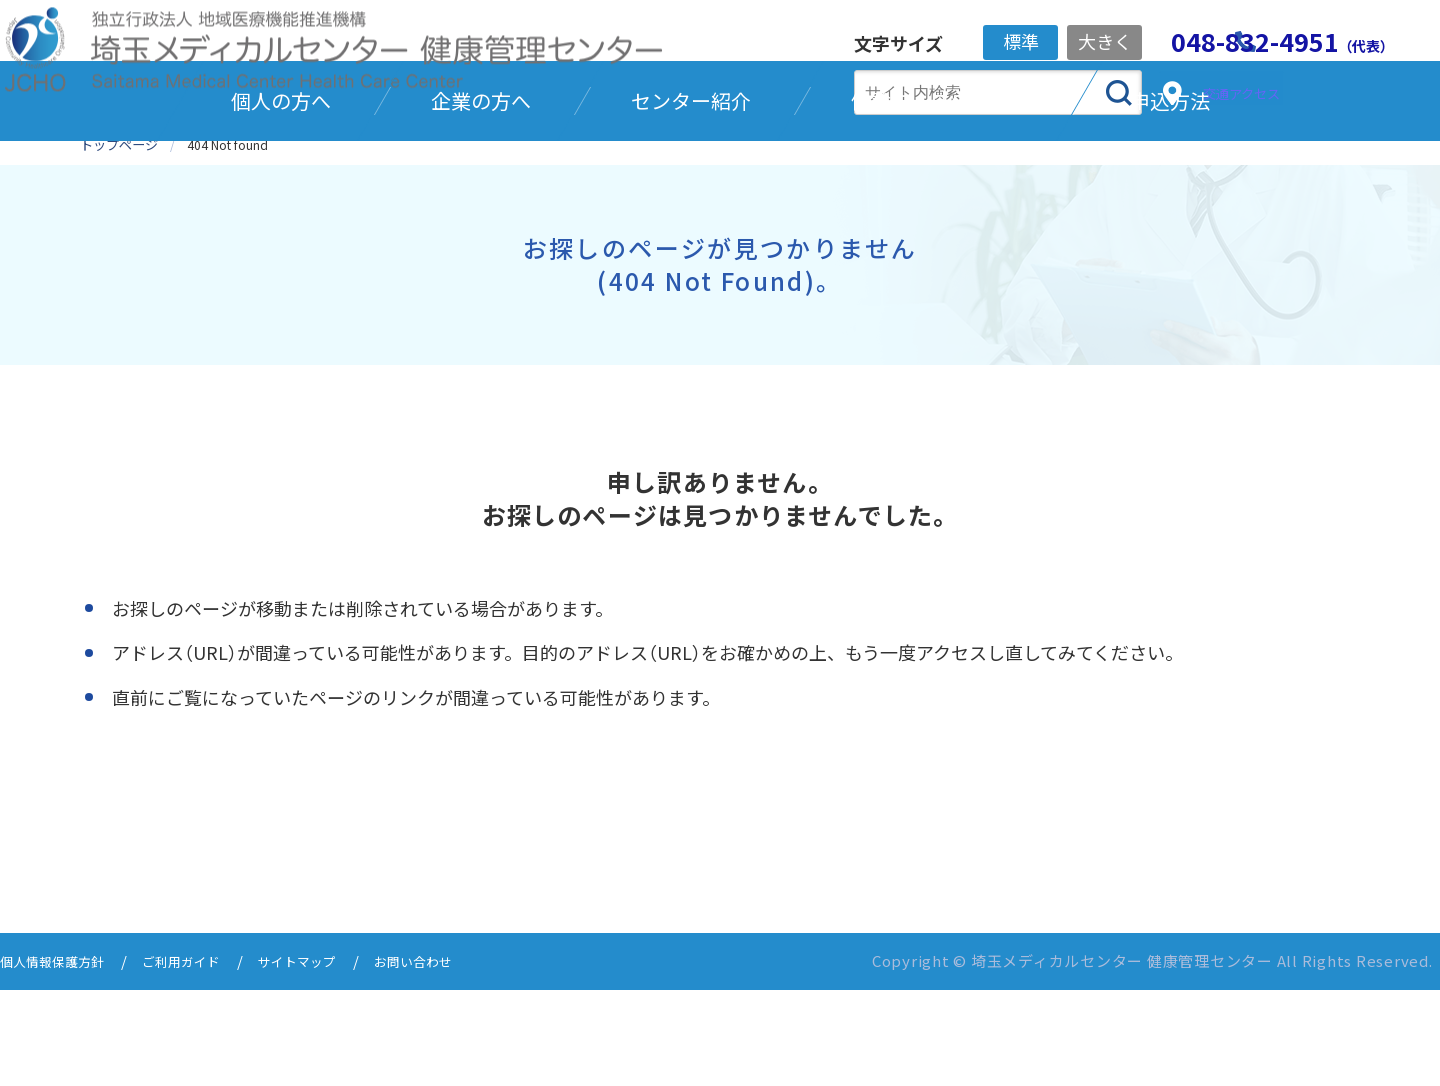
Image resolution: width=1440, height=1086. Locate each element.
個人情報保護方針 (60, 1058)
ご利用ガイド (203, 1058)
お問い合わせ (459, 1058)
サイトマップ (331, 1058)
